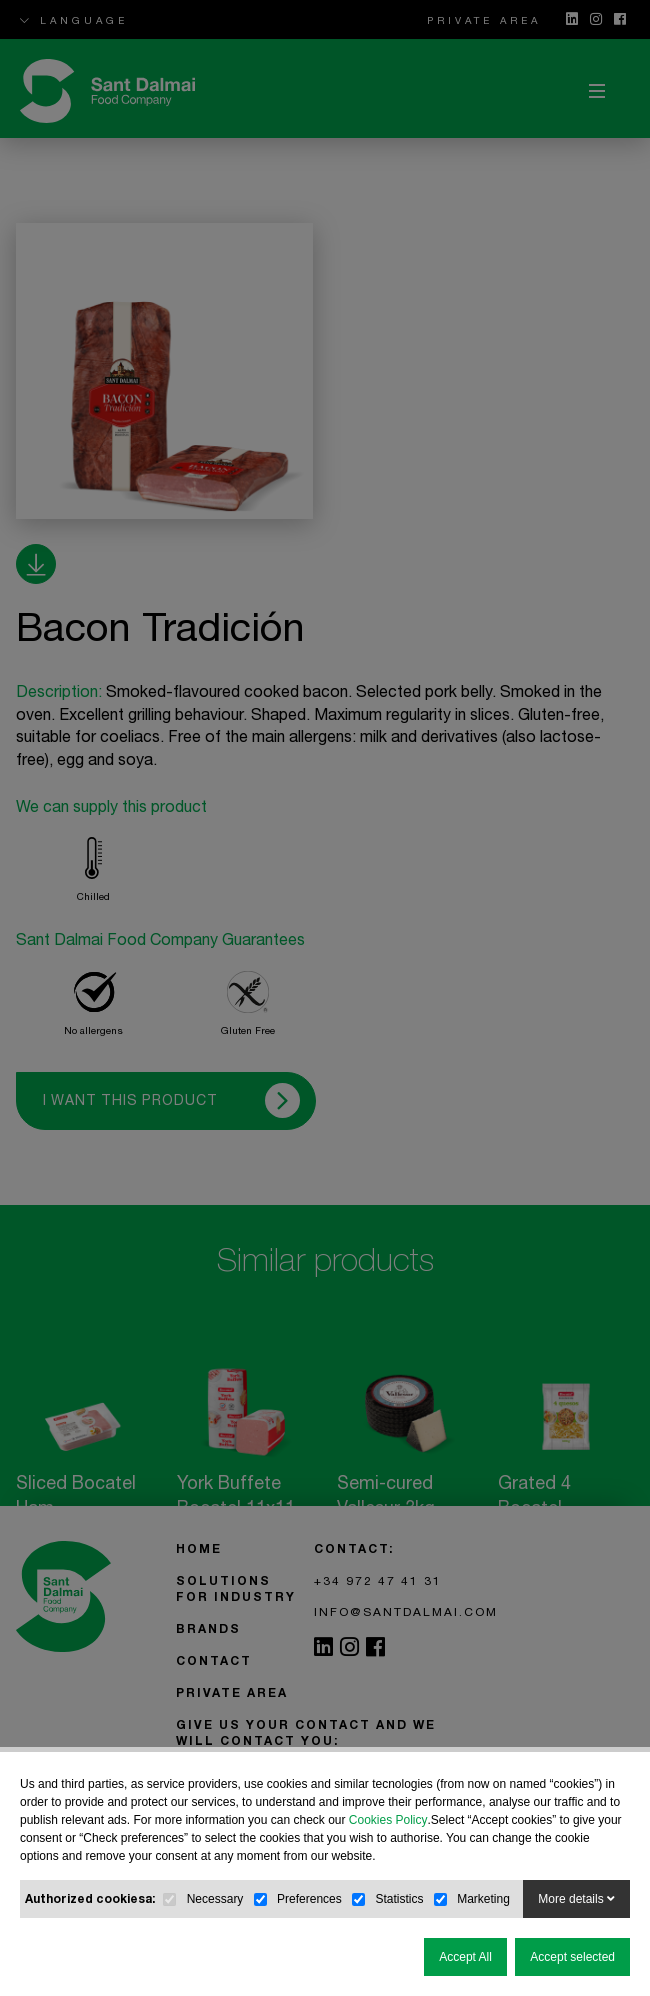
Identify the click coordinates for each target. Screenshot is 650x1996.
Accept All (465, 1957)
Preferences (309, 1899)
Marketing (483, 1899)
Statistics (399, 1899)
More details (576, 1899)
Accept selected (572, 1957)
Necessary (215, 1899)
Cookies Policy (388, 1820)
